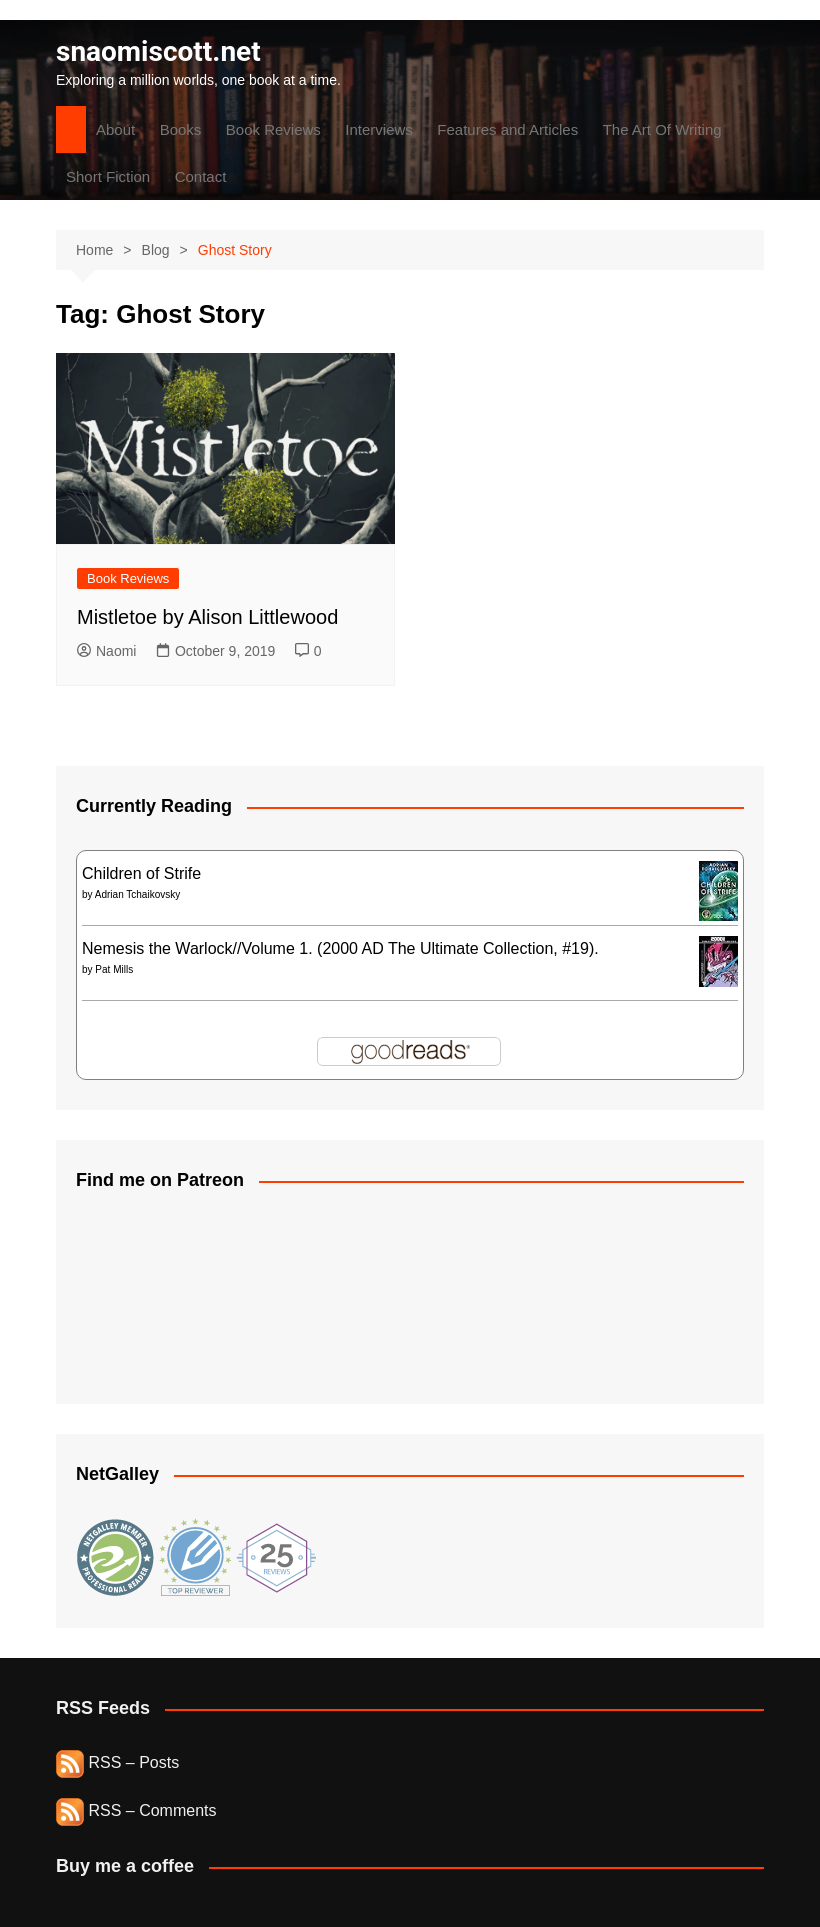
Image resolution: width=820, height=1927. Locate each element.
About (115, 129)
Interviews (379, 129)
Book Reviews (273, 129)
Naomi (106, 651)
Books (181, 129)
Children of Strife (141, 873)
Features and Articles (507, 129)
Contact (201, 176)
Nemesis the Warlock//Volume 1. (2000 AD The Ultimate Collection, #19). (340, 948)
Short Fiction (108, 176)
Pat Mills (114, 969)
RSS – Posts (117, 1762)
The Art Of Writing (662, 129)
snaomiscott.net (158, 51)
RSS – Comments (136, 1810)
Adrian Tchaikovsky (137, 894)
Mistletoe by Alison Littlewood (207, 617)
